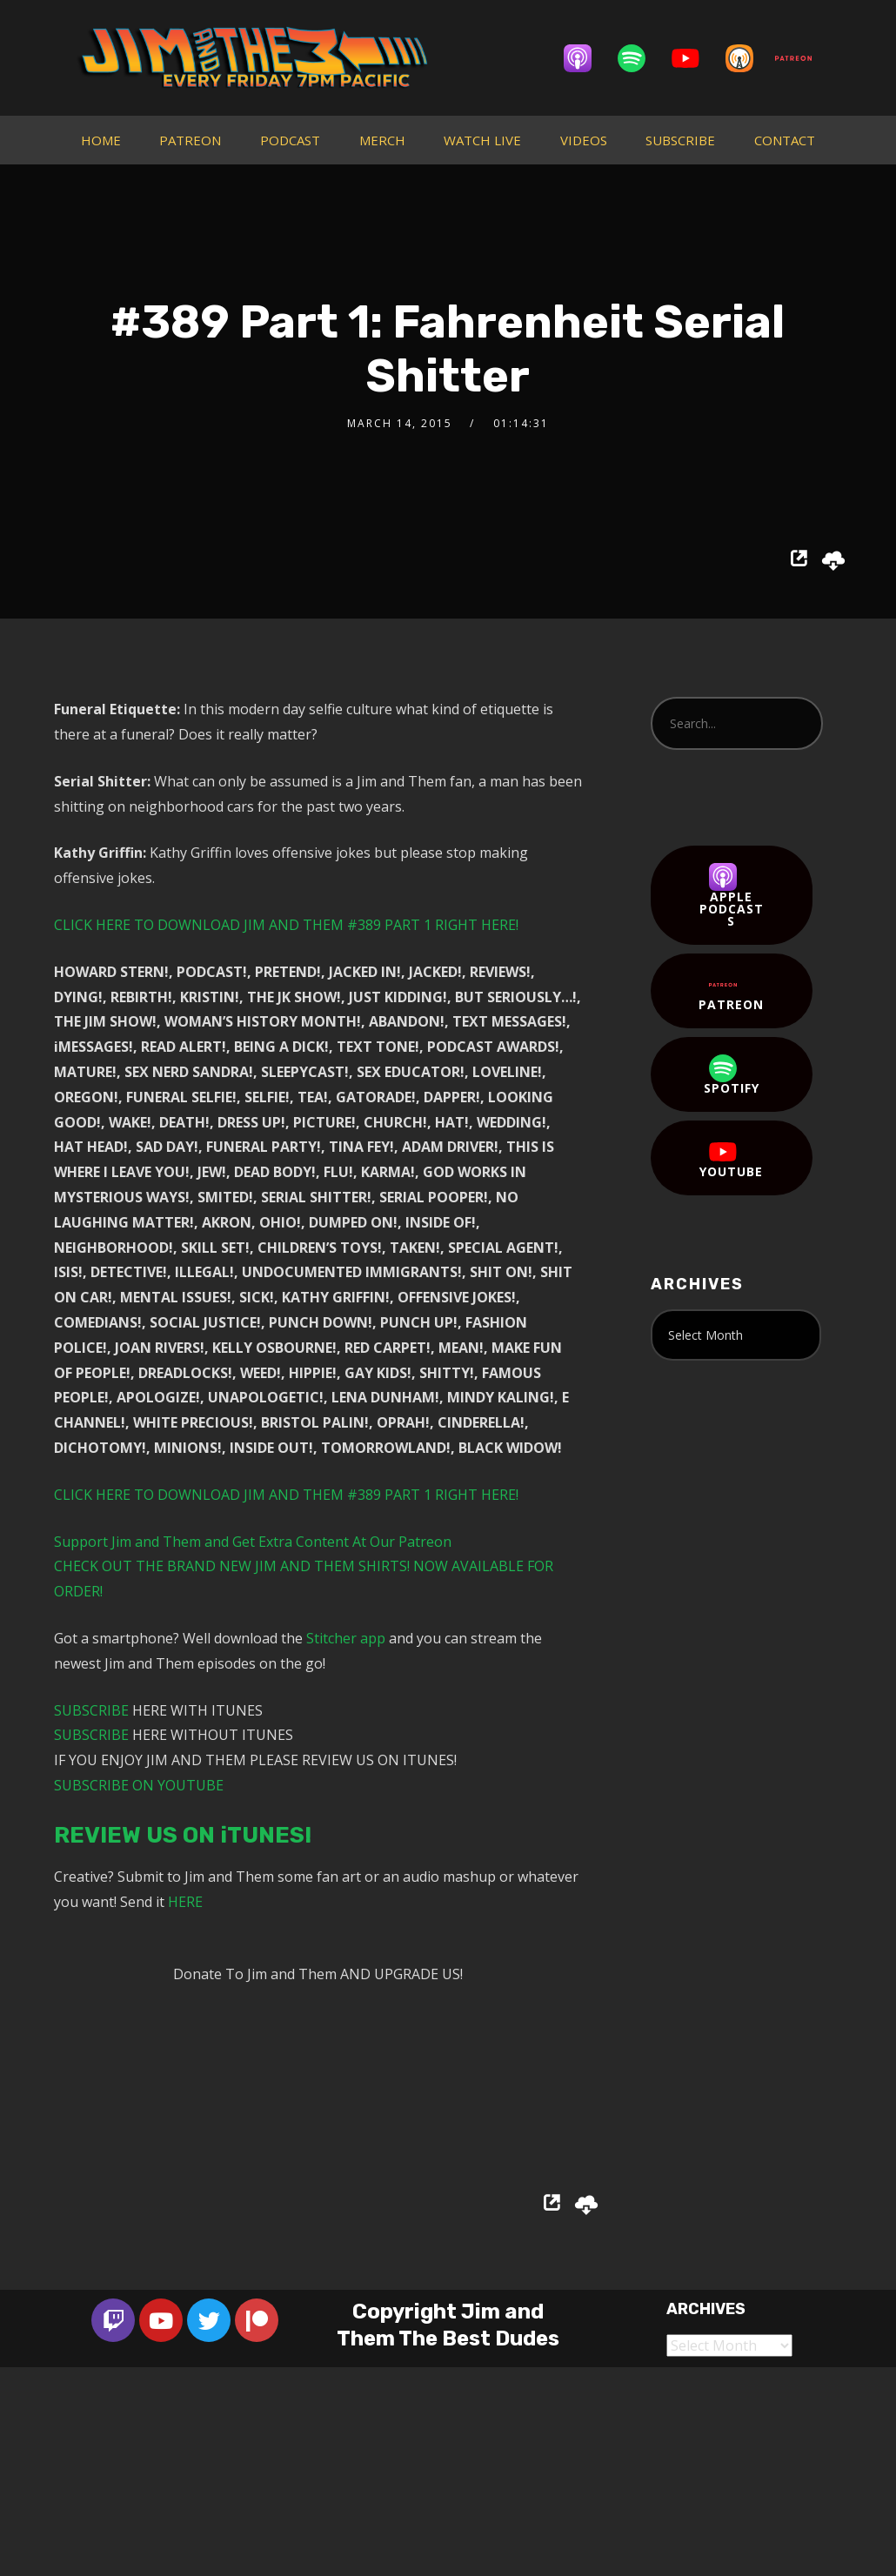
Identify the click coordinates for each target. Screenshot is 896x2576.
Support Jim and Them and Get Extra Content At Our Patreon (252, 1541)
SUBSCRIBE (680, 140)
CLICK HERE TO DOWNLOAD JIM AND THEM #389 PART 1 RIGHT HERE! (286, 924)
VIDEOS (583, 140)
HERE (185, 1901)
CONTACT (784, 140)
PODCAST (290, 140)
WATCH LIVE (482, 140)
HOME (101, 140)
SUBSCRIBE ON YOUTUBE (139, 1785)
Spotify (731, 1075)
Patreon (731, 992)
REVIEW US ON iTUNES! (182, 1835)
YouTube (731, 1159)
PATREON (190, 140)
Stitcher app (345, 1638)
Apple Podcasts (731, 896)
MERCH (382, 140)
